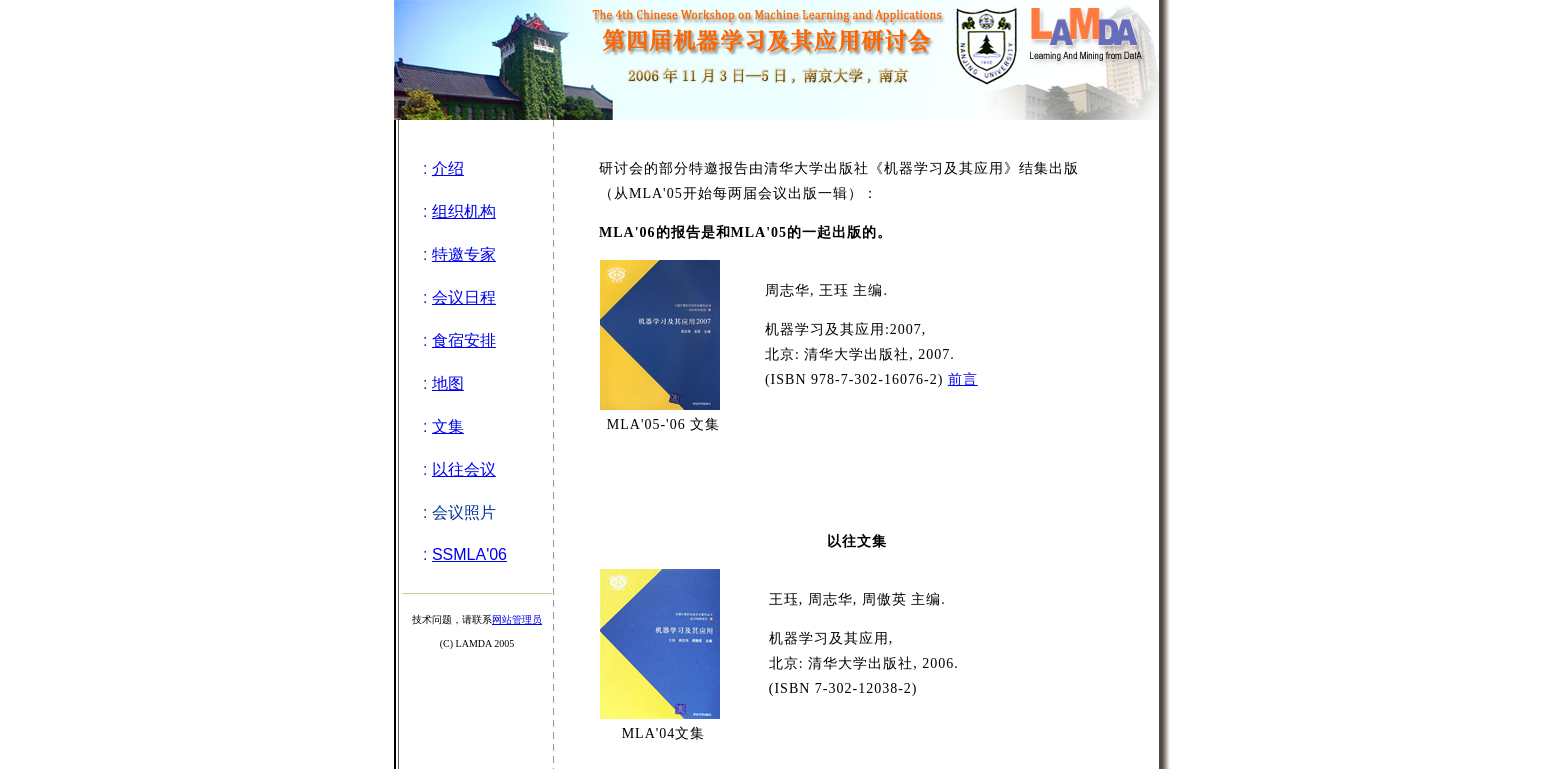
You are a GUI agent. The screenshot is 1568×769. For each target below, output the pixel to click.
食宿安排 (464, 340)
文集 (448, 426)
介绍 (448, 168)
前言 (963, 379)
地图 (448, 383)
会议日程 (464, 297)
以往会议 (464, 469)
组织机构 (464, 211)
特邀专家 (464, 254)
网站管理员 (517, 619)
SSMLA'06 (469, 554)
